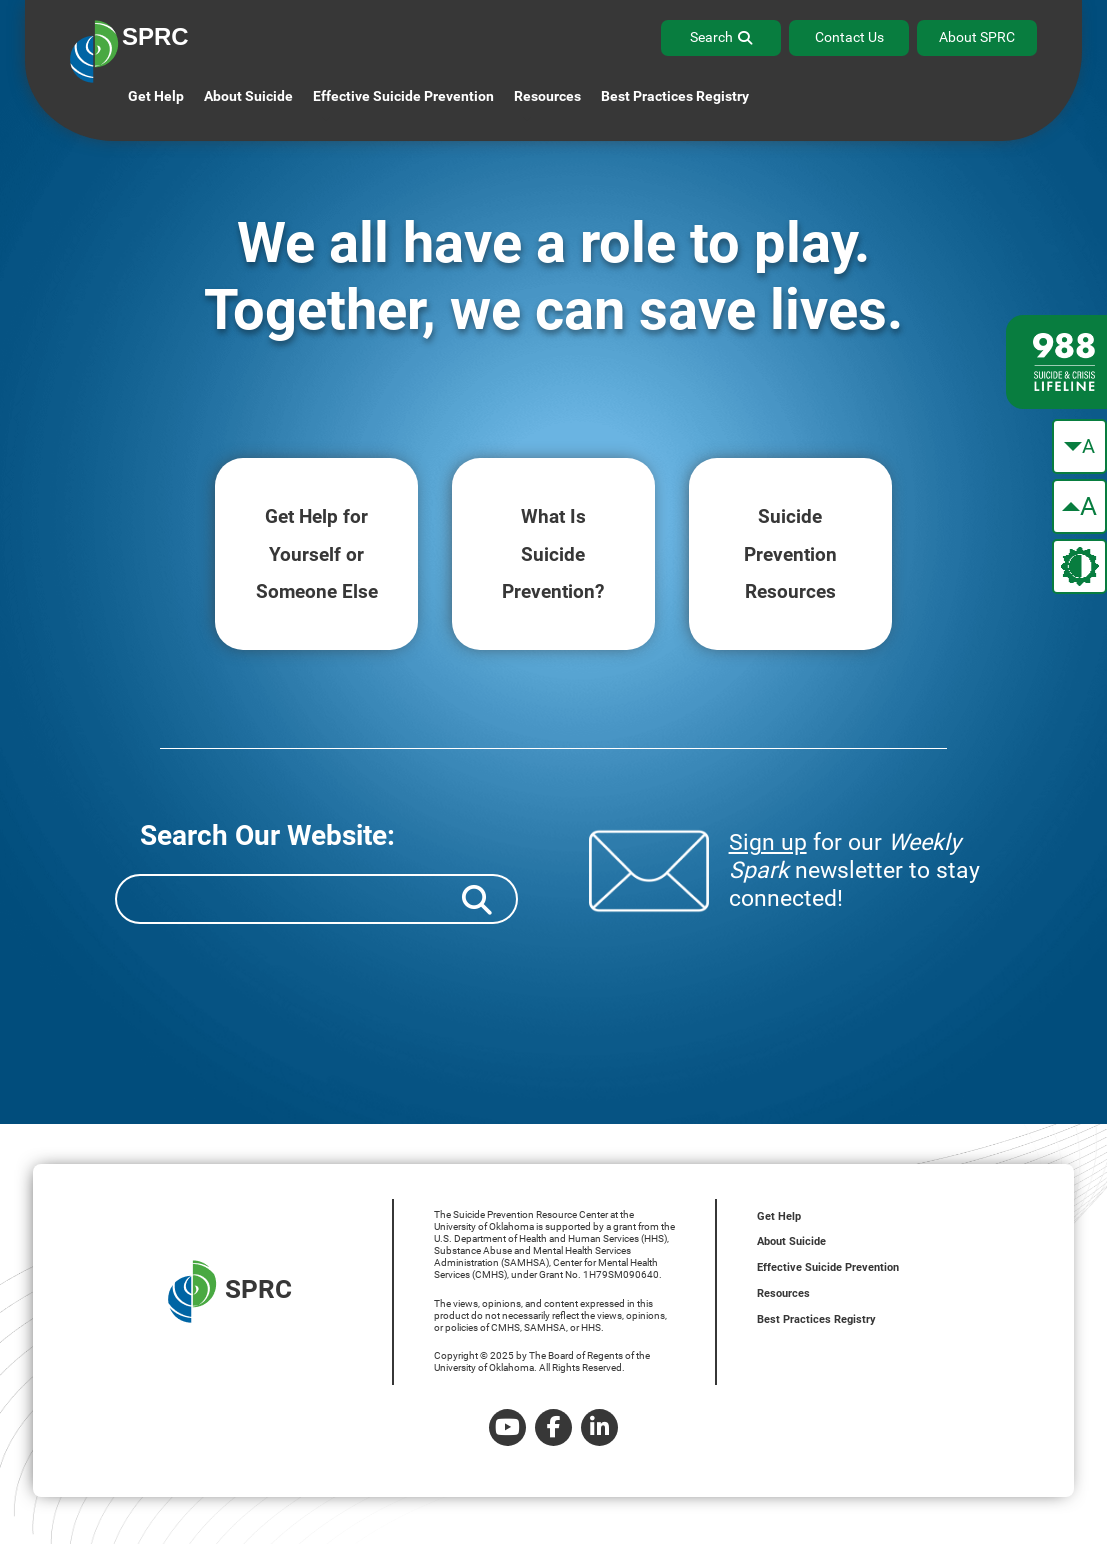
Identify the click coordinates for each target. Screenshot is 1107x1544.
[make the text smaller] (1079, 446)
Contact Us (849, 37)
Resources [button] (547, 96)
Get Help (156, 96)
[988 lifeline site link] (1056, 362)
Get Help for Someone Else (316, 554)
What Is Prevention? (553, 554)
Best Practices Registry (675, 96)
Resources (783, 1293)
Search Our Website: (267, 835)
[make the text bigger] (1079, 506)
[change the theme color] (1079, 566)
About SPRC (977, 37)
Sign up (768, 842)
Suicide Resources (790, 554)
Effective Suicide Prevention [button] (403, 96)
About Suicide (248, 96)
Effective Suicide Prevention (828, 1267)
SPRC (230, 1291)
